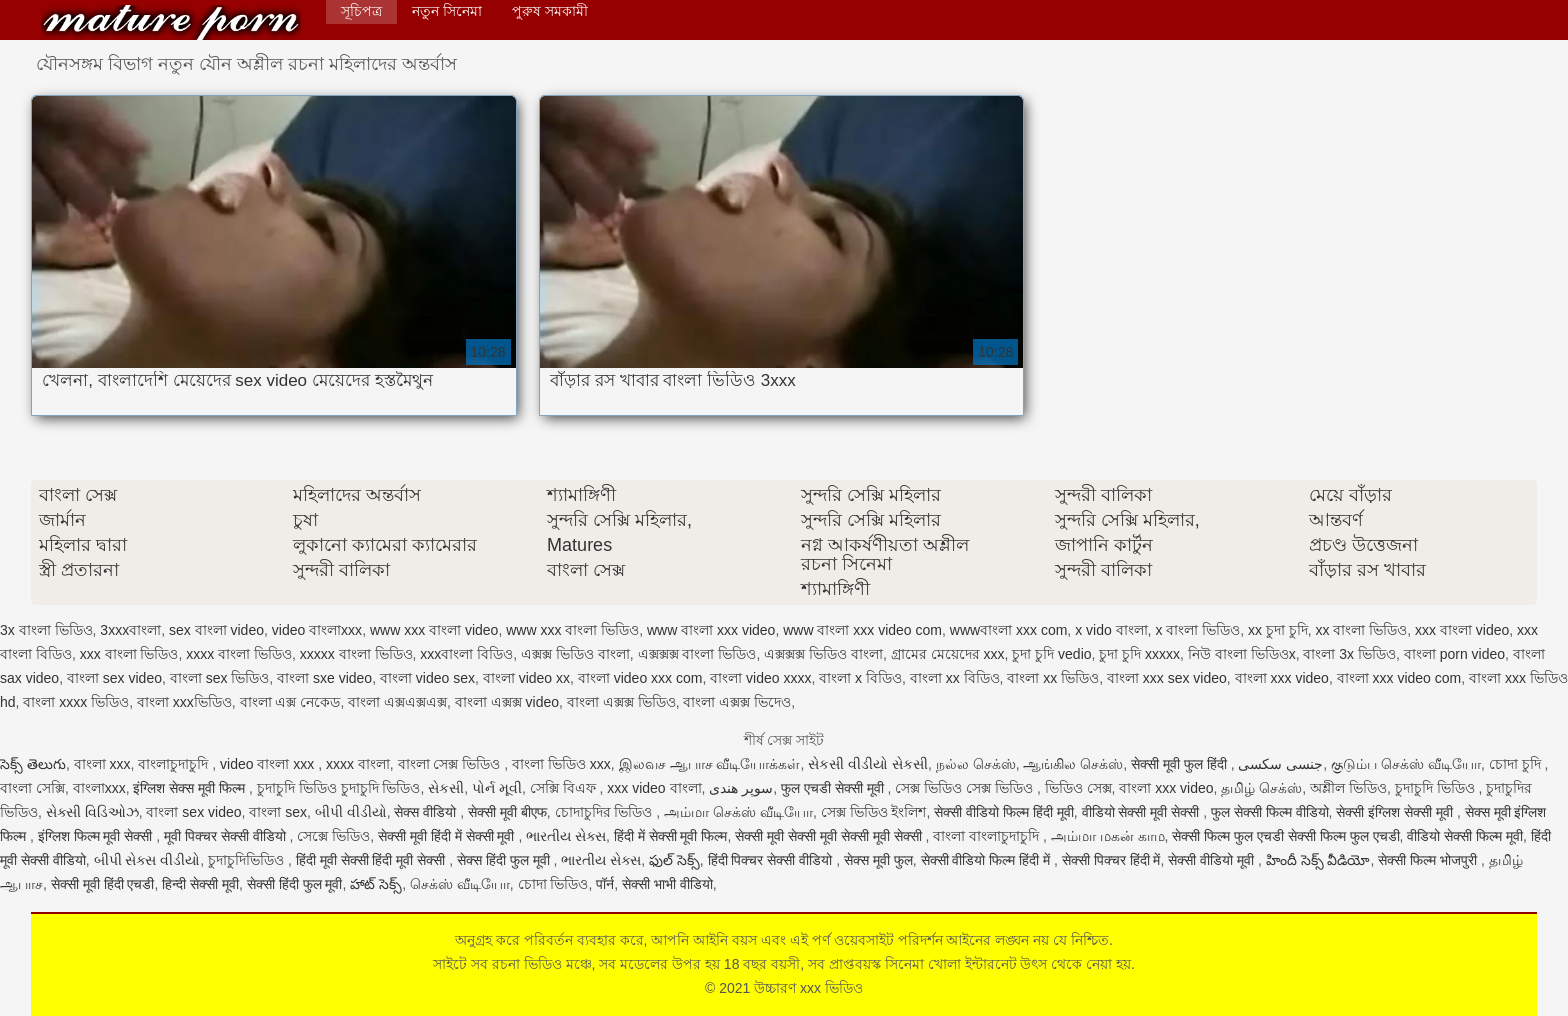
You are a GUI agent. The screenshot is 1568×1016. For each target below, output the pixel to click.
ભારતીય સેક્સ (566, 836)
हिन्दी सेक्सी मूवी (200, 884)
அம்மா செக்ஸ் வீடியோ (738, 812)
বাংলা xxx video (1282, 678)
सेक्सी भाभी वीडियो (667, 884)
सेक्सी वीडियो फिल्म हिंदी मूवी (1004, 812)
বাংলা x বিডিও (860, 678)
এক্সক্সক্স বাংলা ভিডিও (697, 654)
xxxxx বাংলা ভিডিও (356, 654)
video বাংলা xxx (269, 764)
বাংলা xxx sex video (1167, 678)
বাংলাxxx (99, 788)
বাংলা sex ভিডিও (220, 678)
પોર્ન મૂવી (497, 788)
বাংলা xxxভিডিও (184, 702)
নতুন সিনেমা (447, 11)
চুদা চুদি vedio (1051, 654)
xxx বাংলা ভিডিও (129, 654)
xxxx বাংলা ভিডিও (239, 654)
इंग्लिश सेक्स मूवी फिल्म (191, 788)
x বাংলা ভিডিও (1197, 630)
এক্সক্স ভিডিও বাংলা (575, 654)
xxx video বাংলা (654, 788)
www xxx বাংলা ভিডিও (572, 630)
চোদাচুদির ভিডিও (606, 812)
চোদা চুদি (1517, 764)
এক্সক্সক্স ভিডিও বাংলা (823, 654)
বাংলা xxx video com (1399, 678)
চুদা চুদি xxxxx (1139, 654)
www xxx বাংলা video (434, 630)
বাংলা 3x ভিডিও (1349, 654)
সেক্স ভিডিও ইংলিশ (874, 812)
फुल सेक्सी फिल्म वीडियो (1270, 812)
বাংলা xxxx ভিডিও (76, 702)
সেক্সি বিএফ (565, 788)
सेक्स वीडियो (427, 812)
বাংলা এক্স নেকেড (290, 702)
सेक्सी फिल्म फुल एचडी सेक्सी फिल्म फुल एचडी (1285, 836)
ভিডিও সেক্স (1078, 788)
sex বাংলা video (216, 630)
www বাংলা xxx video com (862, 630)
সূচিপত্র (361, 11)
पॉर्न (605, 884)
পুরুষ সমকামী (550, 11)
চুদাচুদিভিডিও (248, 860)
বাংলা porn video (1454, 654)
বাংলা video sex (427, 678)
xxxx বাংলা (358, 764)
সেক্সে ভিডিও (333, 836)
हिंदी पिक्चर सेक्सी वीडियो (772, 860)
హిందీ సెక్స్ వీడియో (1318, 860)
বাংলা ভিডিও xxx (561, 764)
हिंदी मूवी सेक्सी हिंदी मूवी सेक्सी (372, 860)
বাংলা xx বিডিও (955, 678)
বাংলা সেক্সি (32, 788)
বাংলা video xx (526, 678)
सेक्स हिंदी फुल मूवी (505, 860)
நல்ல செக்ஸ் (976, 764)
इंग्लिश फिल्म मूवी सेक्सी (97, 836)
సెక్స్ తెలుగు (33, 764)
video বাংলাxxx (317, 630)
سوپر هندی (741, 788)
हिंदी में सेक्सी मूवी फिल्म (671, 836)
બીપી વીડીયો (351, 812)
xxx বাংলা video (1462, 630)
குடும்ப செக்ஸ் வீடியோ (1406, 764)
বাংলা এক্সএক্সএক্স (397, 702)
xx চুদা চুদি (1278, 630)
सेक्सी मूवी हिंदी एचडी (103, 884)
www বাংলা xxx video (711, 630)
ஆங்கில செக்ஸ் (1073, 764)
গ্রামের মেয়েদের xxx (948, 654)
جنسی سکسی (1280, 764)
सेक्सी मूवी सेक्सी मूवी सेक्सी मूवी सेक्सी (830, 836)
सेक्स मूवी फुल (878, 860)
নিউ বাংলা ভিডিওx (1242, 654)
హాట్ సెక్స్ (376, 884)
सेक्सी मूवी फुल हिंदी (1181, 764)
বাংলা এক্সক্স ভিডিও (621, 702)
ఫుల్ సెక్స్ (674, 860)
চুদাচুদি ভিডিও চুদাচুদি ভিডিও (339, 788)
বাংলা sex (278, 812)
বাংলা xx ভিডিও (1053, 678)
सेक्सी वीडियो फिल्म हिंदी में (987, 860)
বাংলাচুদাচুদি (175, 764)
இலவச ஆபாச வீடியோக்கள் (710, 764)
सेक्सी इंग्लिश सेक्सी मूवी (1396, 812)
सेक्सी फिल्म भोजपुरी (1429, 860)
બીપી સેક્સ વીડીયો (147, 860)
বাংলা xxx (102, 764)
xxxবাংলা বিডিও (466, 654)
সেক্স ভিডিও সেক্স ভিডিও (966, 788)
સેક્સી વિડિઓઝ (92, 812)
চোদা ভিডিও (553, 884)
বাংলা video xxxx (760, 678)
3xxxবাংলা (130, 630)
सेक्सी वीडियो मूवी (1213, 860)
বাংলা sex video (114, 678)
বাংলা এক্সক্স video (507, 702)
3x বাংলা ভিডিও (46, 630)
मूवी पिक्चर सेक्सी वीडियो (227, 836)
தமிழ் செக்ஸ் (1261, 788)
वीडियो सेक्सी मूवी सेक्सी (1143, 812)
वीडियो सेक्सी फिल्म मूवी (1465, 836)
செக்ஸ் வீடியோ (460, 884)
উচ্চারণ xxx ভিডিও (171, 22)
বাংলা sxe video (324, 678)
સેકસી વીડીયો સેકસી (868, 764)
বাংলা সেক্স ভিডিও (451, 764)
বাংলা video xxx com (640, 678)
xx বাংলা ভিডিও (1362, 630)
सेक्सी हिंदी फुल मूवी (295, 884)
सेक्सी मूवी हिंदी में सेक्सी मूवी (448, 836)
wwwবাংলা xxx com (1009, 630)
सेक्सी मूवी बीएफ (507, 812)
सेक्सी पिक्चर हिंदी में (1111, 860)
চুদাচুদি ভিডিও (1437, 788)
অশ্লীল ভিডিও (1348, 788)
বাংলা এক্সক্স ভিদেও (737, 702)
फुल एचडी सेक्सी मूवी (834, 788)
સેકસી (446, 788)
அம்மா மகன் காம (1108, 836)
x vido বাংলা (1111, 630)
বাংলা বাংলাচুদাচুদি (988, 836)
